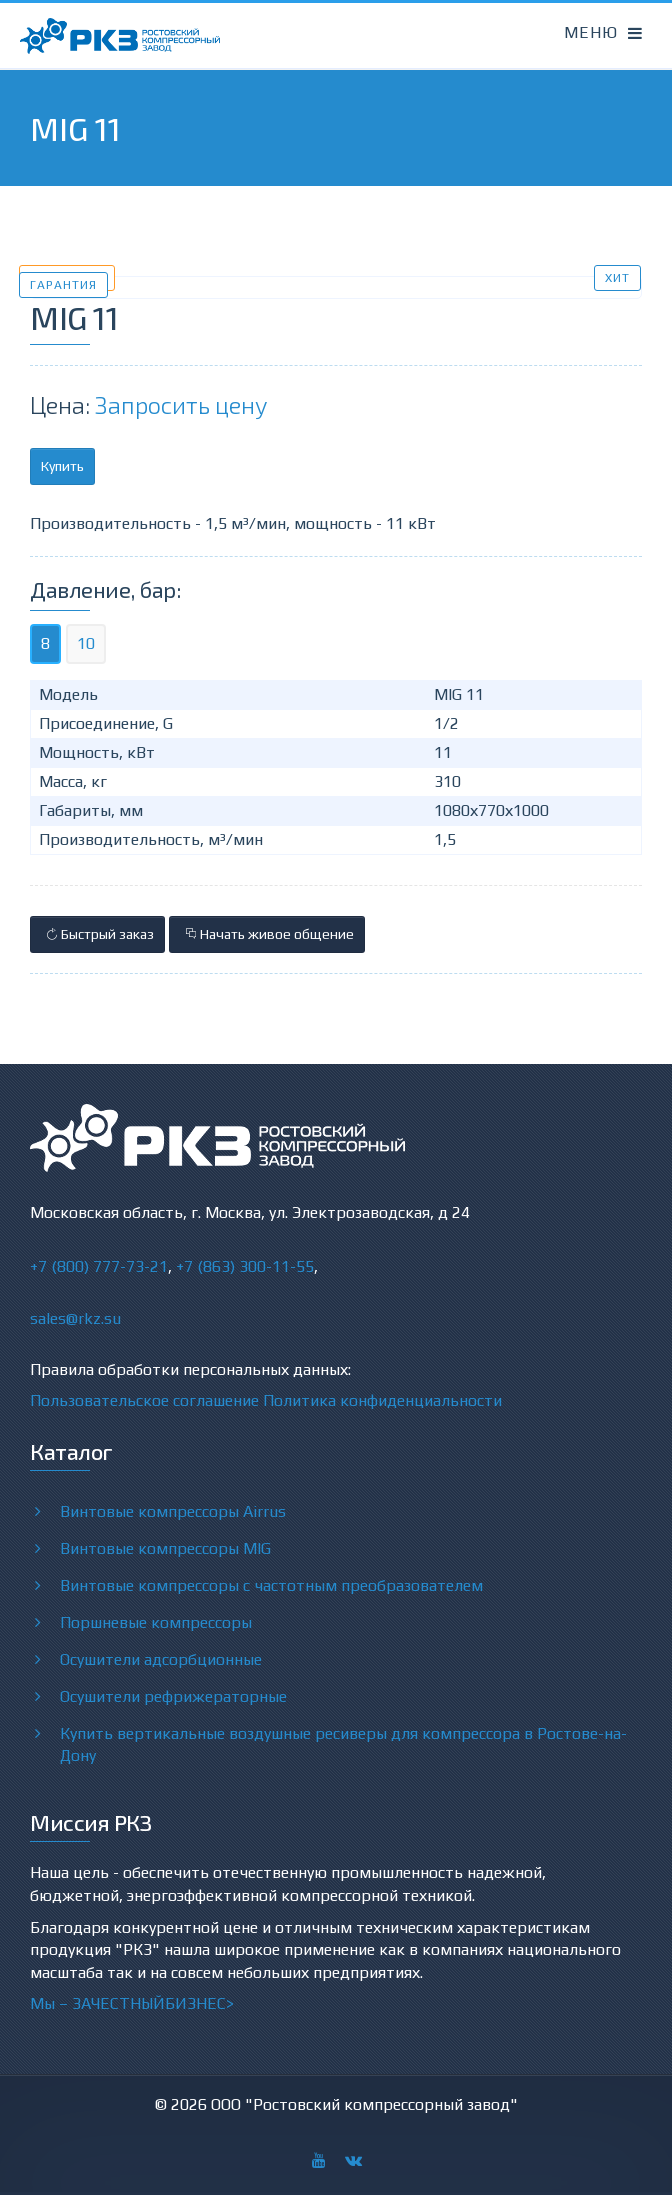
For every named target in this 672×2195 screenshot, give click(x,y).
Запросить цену (181, 404)
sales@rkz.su (75, 1318)
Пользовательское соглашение (144, 1400)
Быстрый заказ (97, 934)
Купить (62, 466)
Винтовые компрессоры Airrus (173, 1511)
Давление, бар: (105, 589)
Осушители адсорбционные (161, 1659)
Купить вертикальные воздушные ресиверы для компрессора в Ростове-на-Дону (343, 1744)
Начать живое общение (267, 934)
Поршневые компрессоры (156, 1622)
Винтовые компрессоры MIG (165, 1548)
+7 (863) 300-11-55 (245, 1266)
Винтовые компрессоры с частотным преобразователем (271, 1585)
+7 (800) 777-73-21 (99, 1266)
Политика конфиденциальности (382, 1400)
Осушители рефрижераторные (173, 1696)
